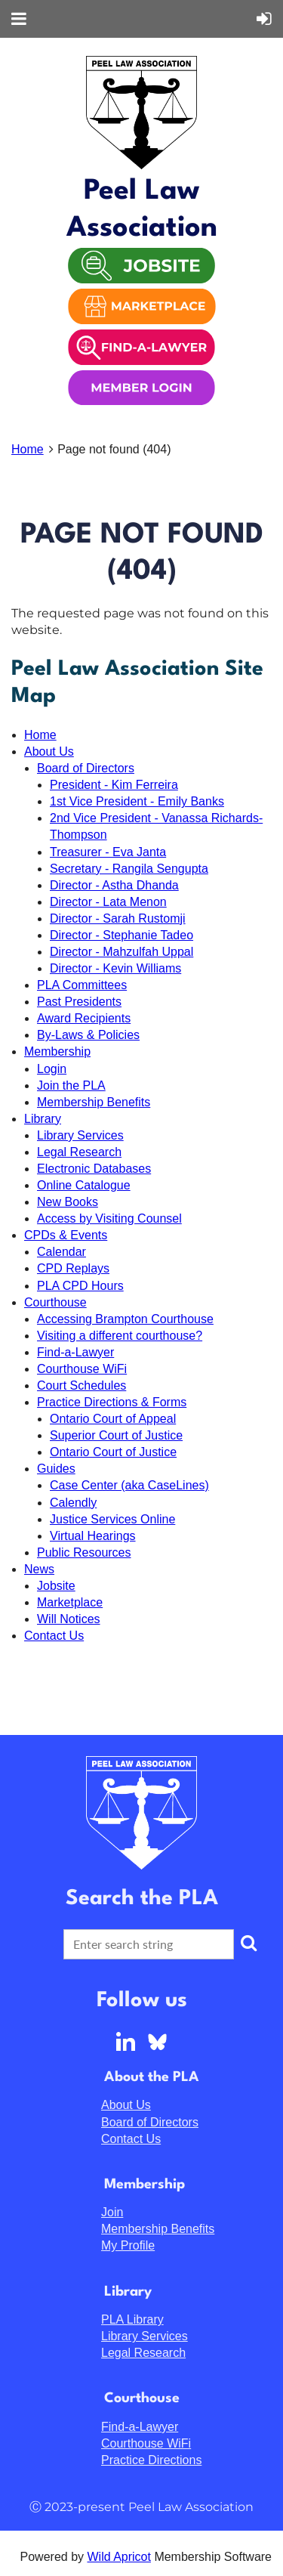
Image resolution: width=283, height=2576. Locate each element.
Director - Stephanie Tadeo (121, 935)
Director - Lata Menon (108, 901)
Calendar (61, 1251)
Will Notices (68, 1619)
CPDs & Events (65, 1235)
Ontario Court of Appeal (113, 1418)
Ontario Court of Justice (113, 1452)
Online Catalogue (84, 1185)
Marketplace (70, 1602)
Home (27, 449)
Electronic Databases (94, 1168)
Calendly (73, 1502)
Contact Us (54, 1635)
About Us (49, 751)
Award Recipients (84, 1018)
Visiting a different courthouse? (119, 1335)
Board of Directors (85, 768)
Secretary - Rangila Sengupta (129, 868)
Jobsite (56, 1585)
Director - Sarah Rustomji (118, 918)
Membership (57, 1051)
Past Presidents (79, 1001)
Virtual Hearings (93, 1535)
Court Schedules (81, 1385)
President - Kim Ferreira (114, 784)
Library (42, 1118)
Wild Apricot (118, 2556)
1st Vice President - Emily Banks (137, 801)
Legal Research (79, 1152)
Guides (56, 1468)
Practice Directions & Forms (111, 1402)
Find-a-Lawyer (75, 1352)
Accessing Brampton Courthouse (125, 1319)
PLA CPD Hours (80, 1285)
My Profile (128, 2245)
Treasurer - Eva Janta (108, 852)
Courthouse (55, 1302)
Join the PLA (71, 1085)
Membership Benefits (93, 1102)
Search (249, 1942)
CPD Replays (73, 1268)
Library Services (80, 1135)
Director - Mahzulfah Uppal (121, 951)
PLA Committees (82, 985)
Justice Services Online (112, 1519)
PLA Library (132, 2319)
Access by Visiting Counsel (109, 1218)
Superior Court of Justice (116, 1435)
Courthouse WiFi (82, 1368)
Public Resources (84, 1552)
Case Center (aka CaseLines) (129, 1485)
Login (51, 1068)
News (39, 1569)
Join (112, 2212)
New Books (67, 1201)
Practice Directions (151, 2460)
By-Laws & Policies (88, 1034)
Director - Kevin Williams (115, 968)
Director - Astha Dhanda (114, 885)
